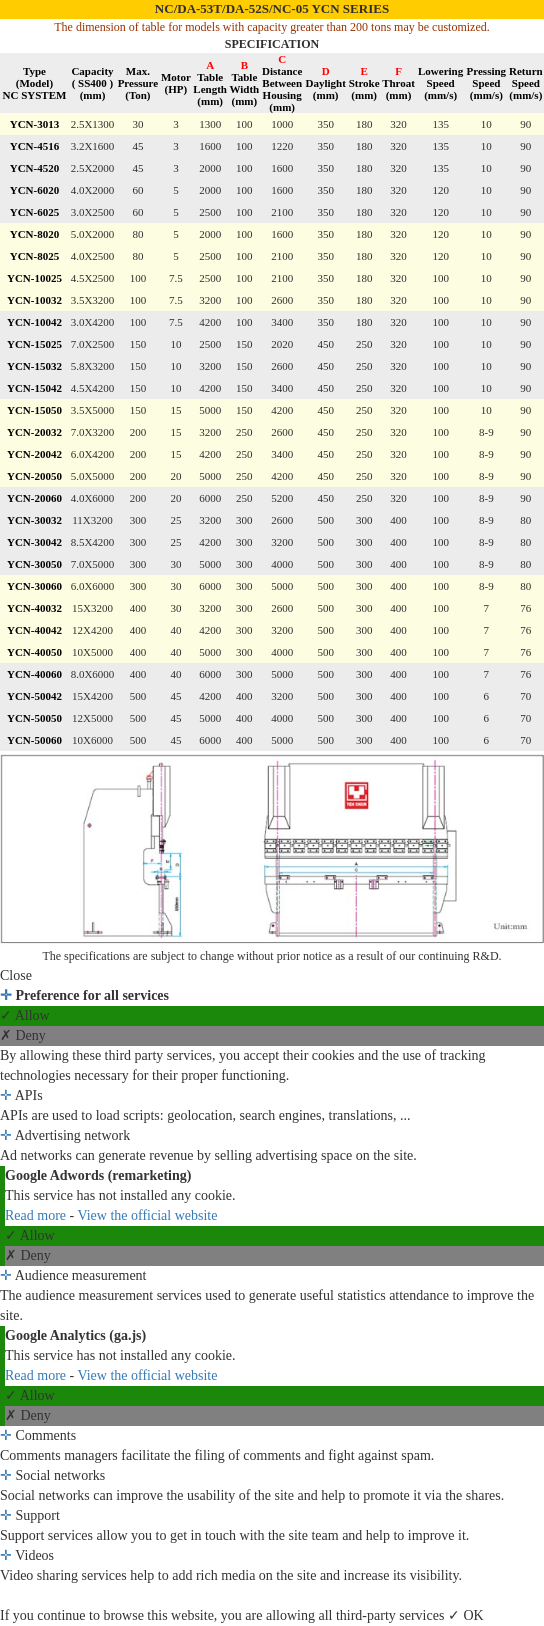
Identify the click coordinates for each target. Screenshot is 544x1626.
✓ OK (466, 1615)
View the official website (147, 1215)
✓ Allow (25, 1015)
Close (16, 975)
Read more (37, 1215)
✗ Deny (23, 1035)
